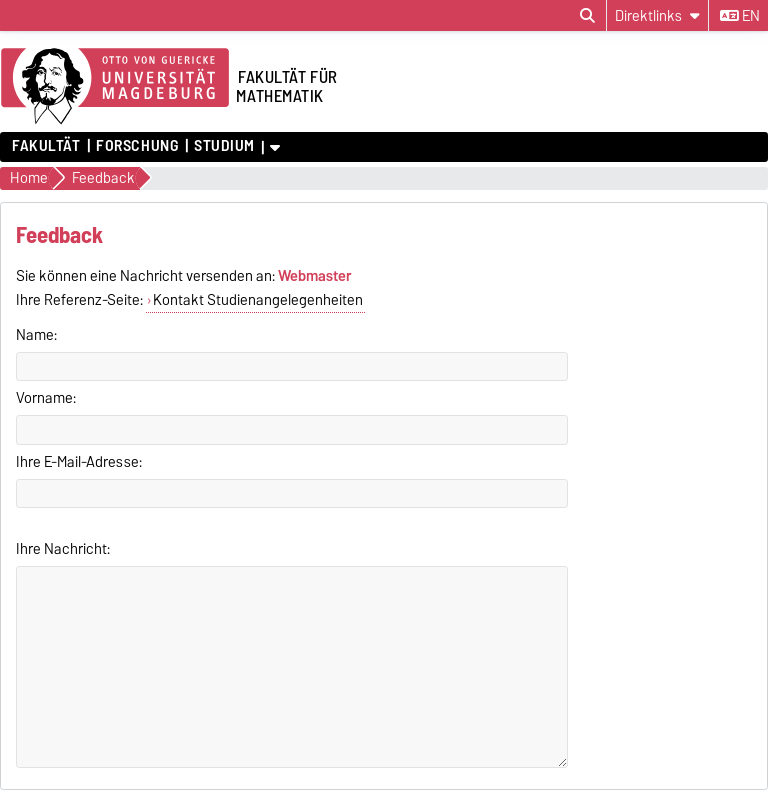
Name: (36, 335)
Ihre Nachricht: (63, 549)
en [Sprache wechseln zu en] (740, 16)
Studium (224, 146)
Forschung (137, 146)
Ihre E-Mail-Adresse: (79, 462)
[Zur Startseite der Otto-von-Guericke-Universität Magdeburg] (115, 87)
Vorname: (46, 398)
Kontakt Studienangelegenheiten (258, 300)
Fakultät (46, 146)
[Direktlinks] (657, 15)
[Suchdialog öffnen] (587, 16)
